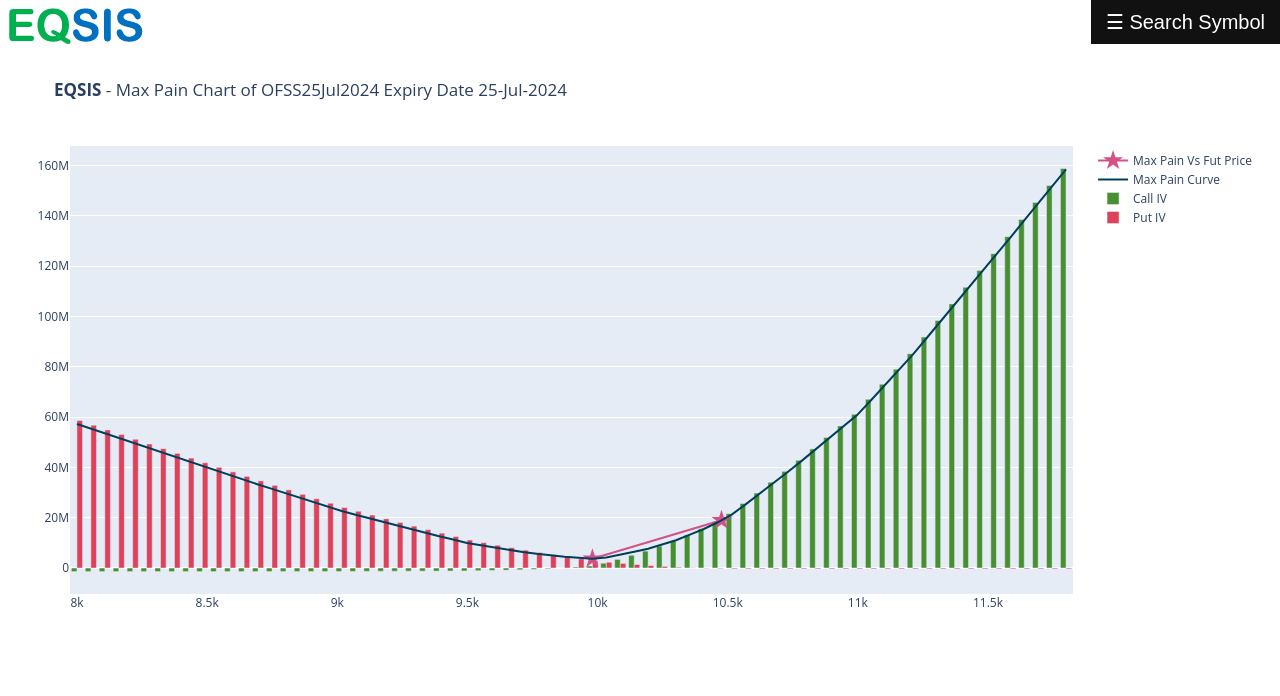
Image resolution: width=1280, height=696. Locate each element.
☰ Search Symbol (1185, 22)
